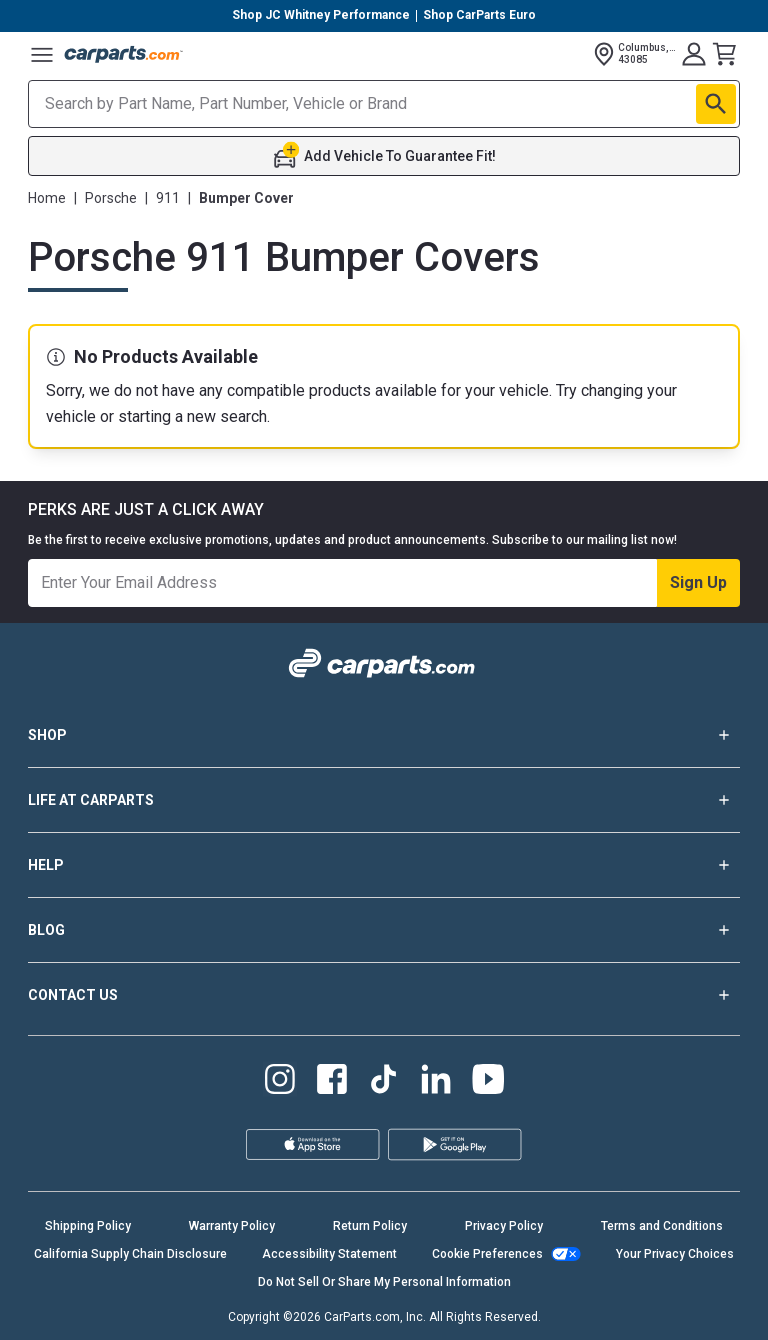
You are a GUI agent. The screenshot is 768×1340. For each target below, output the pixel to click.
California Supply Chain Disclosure (130, 1254)
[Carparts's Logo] (124, 54)
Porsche (111, 198)
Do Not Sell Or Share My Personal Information (384, 1282)
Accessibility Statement (329, 1254)
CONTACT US (384, 995)
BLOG (384, 930)
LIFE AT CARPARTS (384, 800)
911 (168, 198)
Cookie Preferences (487, 1254)
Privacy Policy (504, 1226)
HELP (384, 865)
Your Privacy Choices (675, 1254)
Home (47, 198)
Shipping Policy (88, 1226)
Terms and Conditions (662, 1226)
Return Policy (370, 1226)
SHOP (384, 735)
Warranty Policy (232, 1226)
